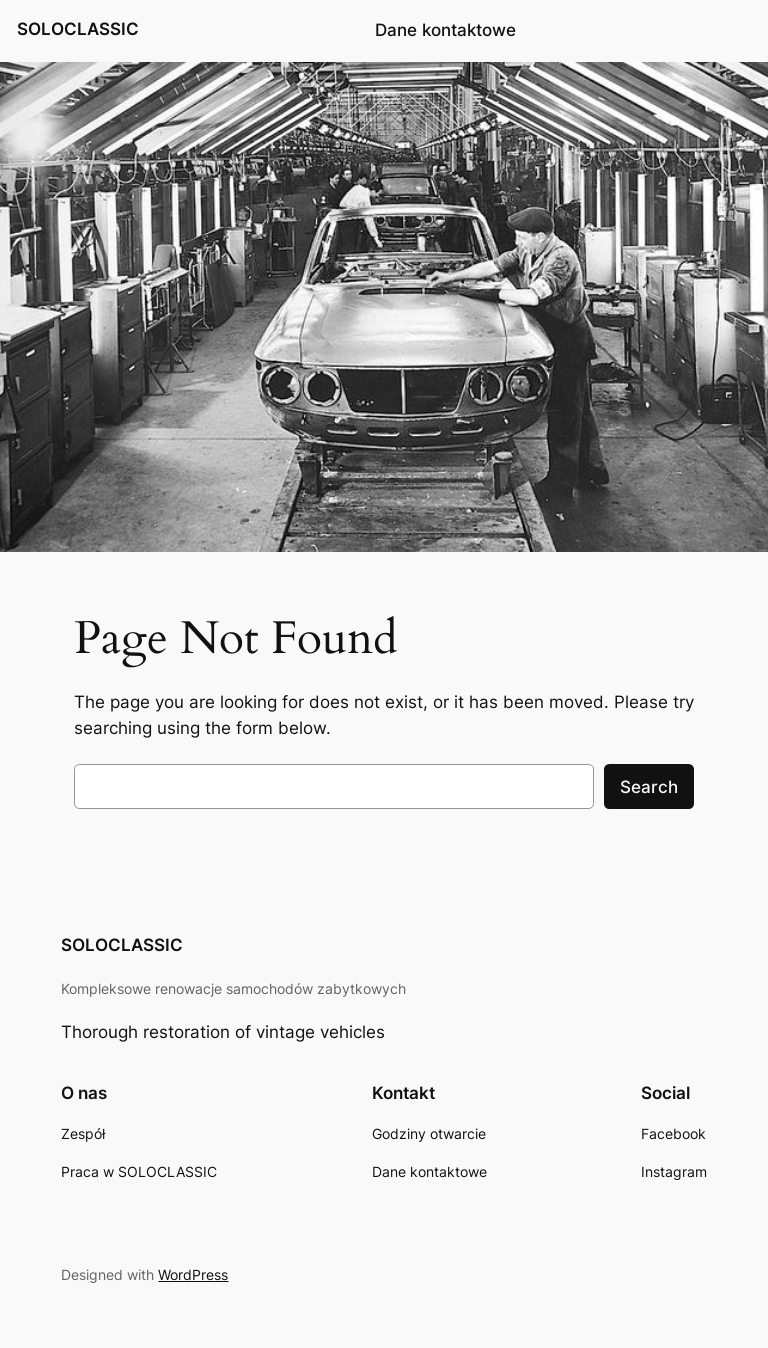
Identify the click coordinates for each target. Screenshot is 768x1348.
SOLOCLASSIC (78, 29)
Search (649, 787)
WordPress (193, 1274)
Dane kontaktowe (445, 30)
